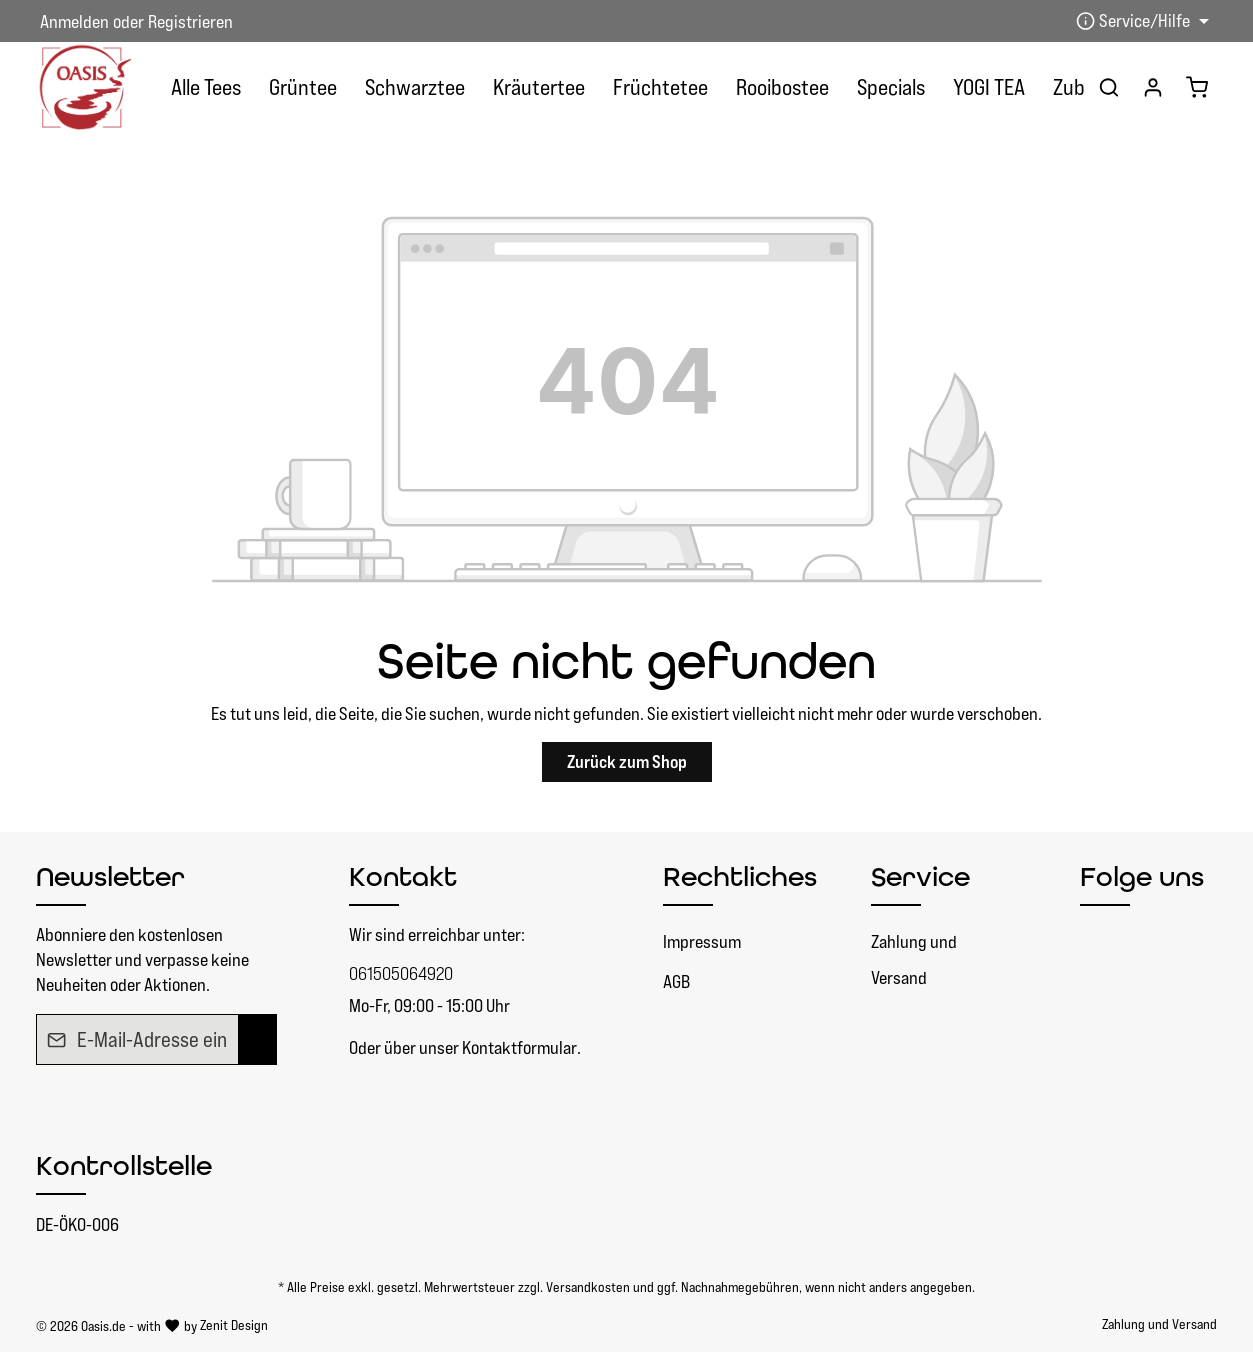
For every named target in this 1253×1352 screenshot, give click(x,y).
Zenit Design (234, 1325)
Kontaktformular (519, 1047)
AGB (676, 981)
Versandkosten (588, 1287)
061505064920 (401, 973)
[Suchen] (1109, 87)
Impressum (702, 941)
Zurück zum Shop (627, 761)
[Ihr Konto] (1153, 87)
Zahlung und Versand (914, 959)
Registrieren (190, 21)
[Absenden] (257, 1040)
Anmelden (74, 21)
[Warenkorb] (1197, 87)
